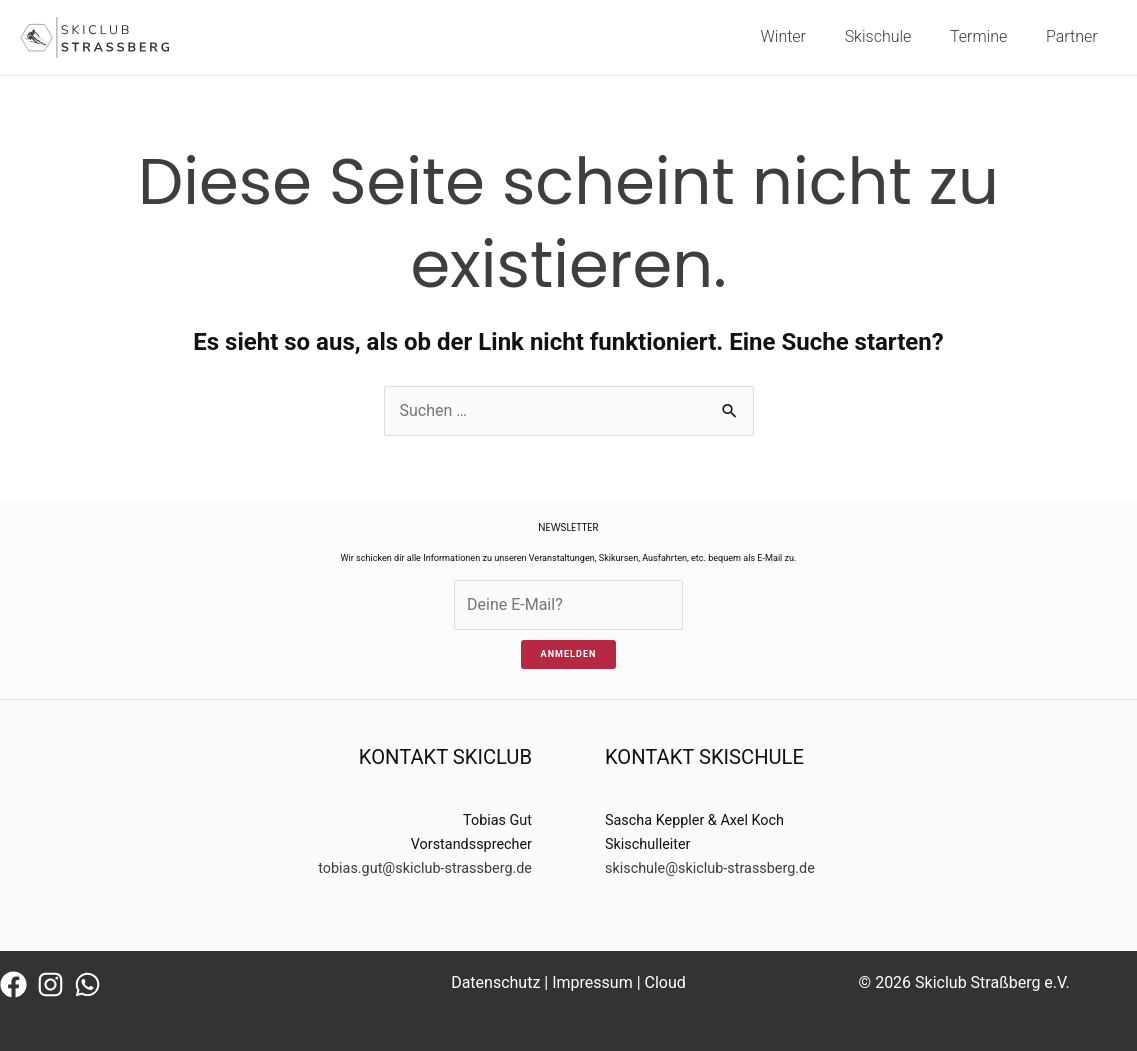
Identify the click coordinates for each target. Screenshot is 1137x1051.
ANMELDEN (569, 654)
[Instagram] (50, 984)
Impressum (592, 982)
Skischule (894, 36)
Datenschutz (495, 982)
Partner (1075, 36)
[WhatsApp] (87, 984)
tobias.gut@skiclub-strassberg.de (425, 868)
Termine (988, 36)
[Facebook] (13, 984)
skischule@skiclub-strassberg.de (710, 868)
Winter (807, 36)
